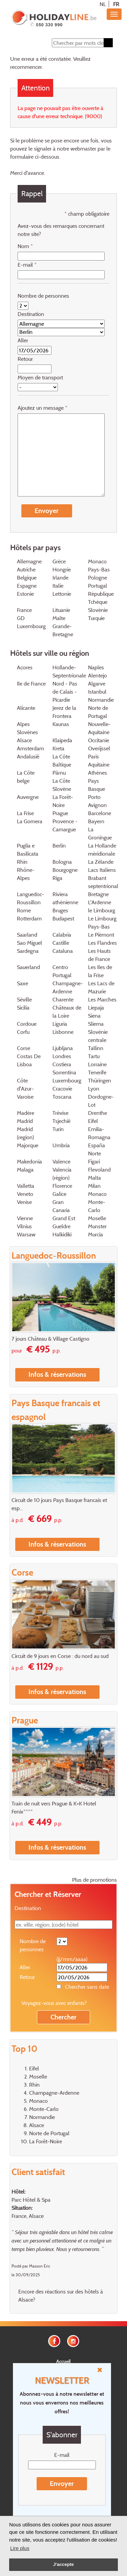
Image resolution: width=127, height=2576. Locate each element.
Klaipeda (62, 740)
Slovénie (98, 610)
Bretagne (98, 894)
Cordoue (27, 1023)
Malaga (25, 1169)
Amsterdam (30, 748)
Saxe (22, 983)
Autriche (26, 569)
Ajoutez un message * (42, 407)
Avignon (97, 805)
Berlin (59, 845)
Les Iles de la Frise (100, 971)
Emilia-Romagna (99, 1133)
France (24, 610)
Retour (25, 358)
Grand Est (63, 1218)
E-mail (61, 2454)
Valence (61, 1161)
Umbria (61, 1145)
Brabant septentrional (103, 882)
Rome (24, 910)
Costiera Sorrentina (64, 1068)
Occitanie (98, 740)
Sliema (96, 1023)
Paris (93, 756)
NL (103, 4)
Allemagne (29, 561)
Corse (23, 1048)
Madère (25, 1112)
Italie (57, 585)
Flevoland (99, 1169)
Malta (94, 1177)
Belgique (27, 577)
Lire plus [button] (19, 2548)
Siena (94, 1015)
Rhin (22, 861)
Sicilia (23, 1007)
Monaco (97, 561)
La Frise (25, 813)
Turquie (96, 618)
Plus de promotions (94, 1879)
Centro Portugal (61, 971)
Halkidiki (61, 1234)
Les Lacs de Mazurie (101, 987)
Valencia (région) (61, 1173)
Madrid (25, 1121)
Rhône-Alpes (26, 873)
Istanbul (97, 691)
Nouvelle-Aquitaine (99, 728)
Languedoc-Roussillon (30, 898)
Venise (24, 1202)
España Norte (96, 1149)
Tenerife (97, 1072)
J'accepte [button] (63, 2564)
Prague (60, 813)
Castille (60, 942)
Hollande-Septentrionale (69, 671)
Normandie (101, 699)
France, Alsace (28, 2215)
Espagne (27, 585)
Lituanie (61, 610)
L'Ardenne (99, 902)
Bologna (62, 861)
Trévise (60, 1112)
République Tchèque (101, 597)
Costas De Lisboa (29, 1060)
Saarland (27, 934)
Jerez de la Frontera (64, 711)
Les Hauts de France (99, 954)
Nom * (25, 246)
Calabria (61, 934)
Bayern (96, 821)
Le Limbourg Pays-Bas (102, 922)
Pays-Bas (99, 569)
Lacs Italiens (102, 869)
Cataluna (62, 950)
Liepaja (96, 1007)
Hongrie (61, 569)
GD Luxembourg (31, 622)
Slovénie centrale (98, 1035)
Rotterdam (29, 918)
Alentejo (97, 675)
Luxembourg (66, 1080)
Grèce (59, 561)
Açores (25, 667)
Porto (94, 797)
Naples (96, 667)
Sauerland (28, 967)
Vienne (25, 1218)
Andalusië (28, 756)
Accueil (63, 2361)
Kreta (58, 748)
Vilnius (24, 1226)
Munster (97, 1226)
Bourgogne (65, 869)
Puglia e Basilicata (27, 849)
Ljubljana (62, 1048)
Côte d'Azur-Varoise (25, 1088)
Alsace (24, 740)
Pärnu (59, 772)
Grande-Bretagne (62, 630)
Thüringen (99, 1080)
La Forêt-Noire (62, 801)
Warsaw (26, 1234)
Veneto (25, 1193)
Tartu (94, 1056)
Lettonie (61, 593)
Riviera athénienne (65, 898)
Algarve (96, 683)
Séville (24, 999)
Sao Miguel (29, 942)
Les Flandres (102, 942)
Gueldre (61, 1226)
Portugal (97, 585)
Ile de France (31, 683)
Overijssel (99, 748)
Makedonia (29, 1161)
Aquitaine (98, 764)
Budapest (63, 918)
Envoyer (62, 2483)
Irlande (60, 577)
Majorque (27, 1145)
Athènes (97, 772)
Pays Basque (96, 784)
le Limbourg (101, 910)
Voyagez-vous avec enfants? (54, 2003)
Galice (59, 1193)
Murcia (95, 1234)
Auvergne (28, 797)
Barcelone (99, 813)
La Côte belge (26, 776)
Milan (94, 1185)
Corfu (23, 1031)
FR (116, 4)
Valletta (25, 1185)
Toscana (61, 1096)
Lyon (93, 1088)
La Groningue (100, 833)
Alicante (26, 707)
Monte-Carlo (96, 1206)
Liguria (59, 1023)
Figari (94, 1161)
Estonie (25, 593)
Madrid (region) (25, 1133)
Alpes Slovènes (27, 728)
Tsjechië (61, 1121)
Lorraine (97, 1064)
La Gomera (29, 821)
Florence (62, 1185)
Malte (58, 618)
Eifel (93, 1121)
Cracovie (62, 1088)
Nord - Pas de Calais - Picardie (64, 691)
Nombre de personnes (43, 295)
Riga (57, 878)
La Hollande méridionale (102, 849)
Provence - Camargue (65, 825)
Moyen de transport (40, 377)
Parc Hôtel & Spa (31, 2199)
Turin (58, 1129)
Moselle (97, 1218)
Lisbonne (62, 1031)
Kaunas (60, 724)
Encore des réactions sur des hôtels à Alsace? (60, 2295)
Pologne (97, 577)
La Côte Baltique (61, 760)
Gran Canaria (61, 1206)
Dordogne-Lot (101, 1100)
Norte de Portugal (98, 711)
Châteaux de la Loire (66, 1011)
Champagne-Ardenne (67, 987)
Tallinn (95, 1048)
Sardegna (28, 950)
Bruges (60, 910)
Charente (62, 999)
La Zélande (100, 861)
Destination (31, 314)
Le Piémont (101, 934)
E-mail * (27, 264)
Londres (61, 1056)
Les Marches (102, 999)
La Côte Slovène (61, 784)
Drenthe (97, 1112)
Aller (23, 340)
